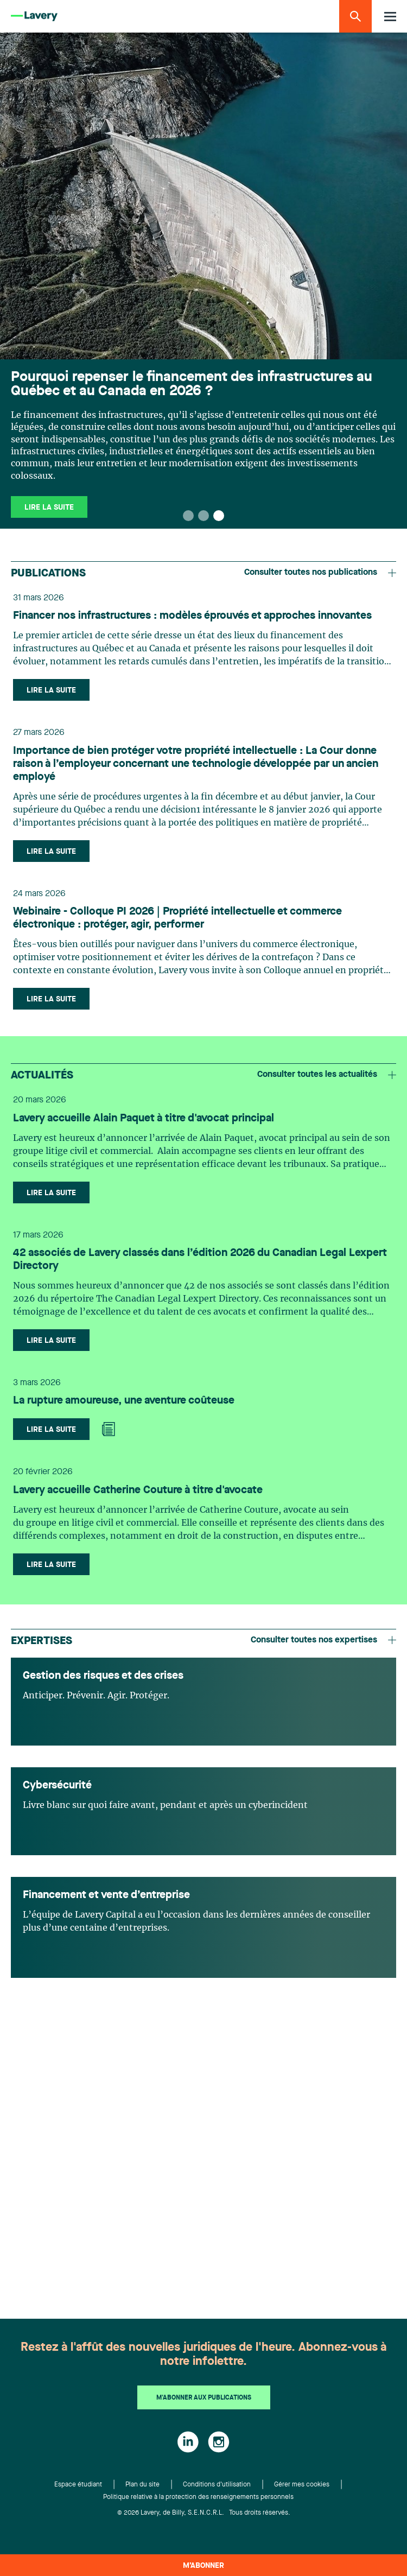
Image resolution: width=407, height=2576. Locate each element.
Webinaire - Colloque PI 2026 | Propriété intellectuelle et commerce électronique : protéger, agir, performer (177, 918)
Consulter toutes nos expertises (323, 1640)
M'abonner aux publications (203, 2398)
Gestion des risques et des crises (103, 1676)
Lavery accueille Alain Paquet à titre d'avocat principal (143, 1118)
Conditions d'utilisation (217, 2485)
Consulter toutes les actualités (326, 1074)
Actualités (42, 1075)
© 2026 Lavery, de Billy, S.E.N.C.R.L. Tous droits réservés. (203, 2513)
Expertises (41, 1641)
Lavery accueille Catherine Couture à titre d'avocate (138, 1490)
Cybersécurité (57, 1785)
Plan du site (142, 2485)
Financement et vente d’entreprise (106, 1895)
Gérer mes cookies (301, 2485)
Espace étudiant (78, 2485)
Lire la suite (49, 507)
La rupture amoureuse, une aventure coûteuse (123, 1400)
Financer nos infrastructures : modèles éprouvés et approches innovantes (192, 616)
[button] (188, 515)
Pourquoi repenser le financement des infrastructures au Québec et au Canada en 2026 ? (191, 384)
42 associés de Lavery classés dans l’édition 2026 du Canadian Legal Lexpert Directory (200, 1260)
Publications (48, 573)
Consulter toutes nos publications (320, 572)
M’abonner (203, 2565)
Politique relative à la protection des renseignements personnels (198, 2497)
